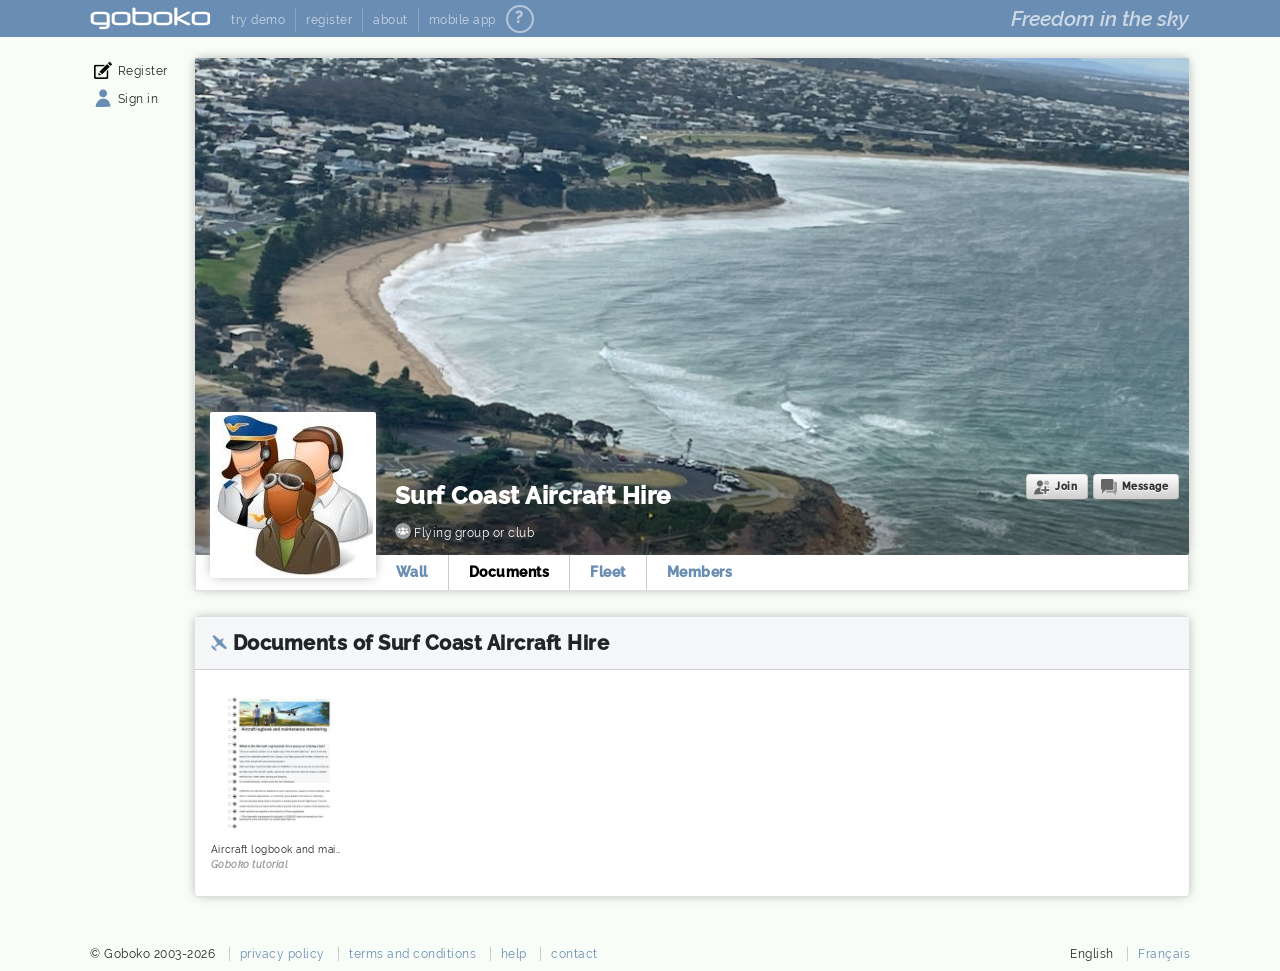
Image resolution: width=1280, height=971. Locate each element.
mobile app (462, 20)
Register (143, 71)
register (329, 20)
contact (574, 954)
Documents (509, 572)
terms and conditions (412, 954)
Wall (412, 572)
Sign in (138, 99)
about (390, 20)
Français (1164, 954)
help (514, 954)
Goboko (150, 18)
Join (1066, 486)
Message (1145, 486)
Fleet (609, 572)
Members (700, 572)
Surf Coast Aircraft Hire (533, 495)
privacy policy (282, 954)
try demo (258, 20)
